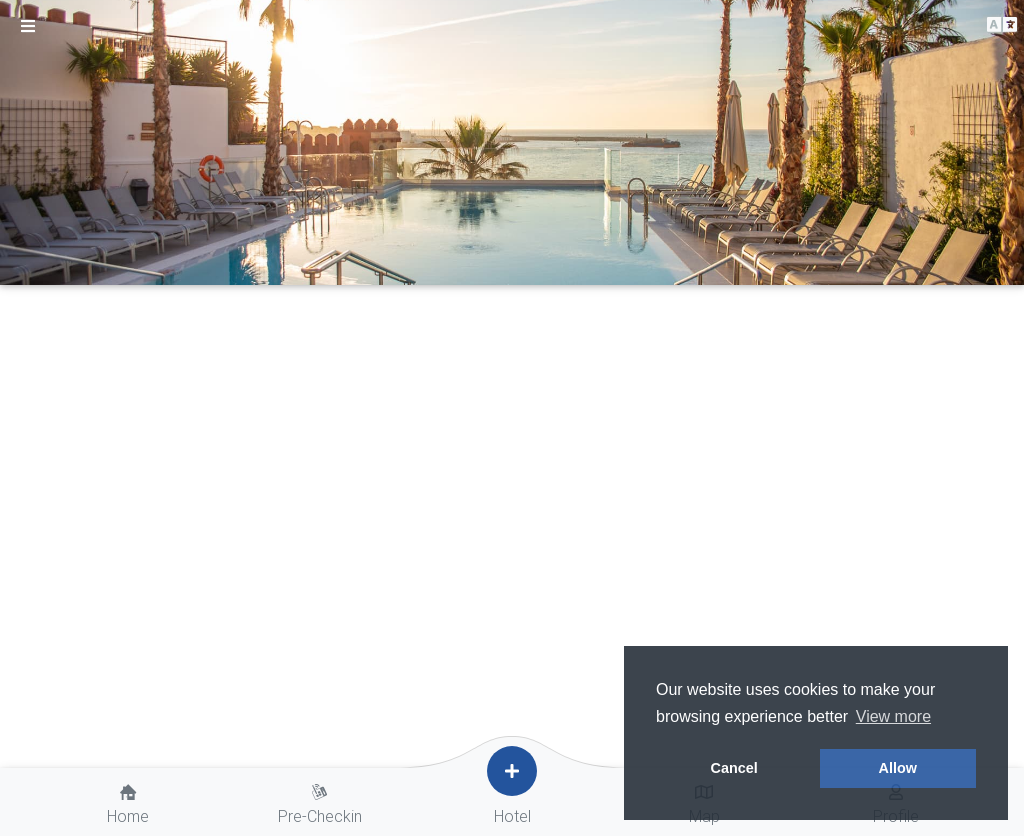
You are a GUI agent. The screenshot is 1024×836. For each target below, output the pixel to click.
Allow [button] (898, 768)
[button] (1002, 25)
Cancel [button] (734, 768)
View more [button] (893, 716)
